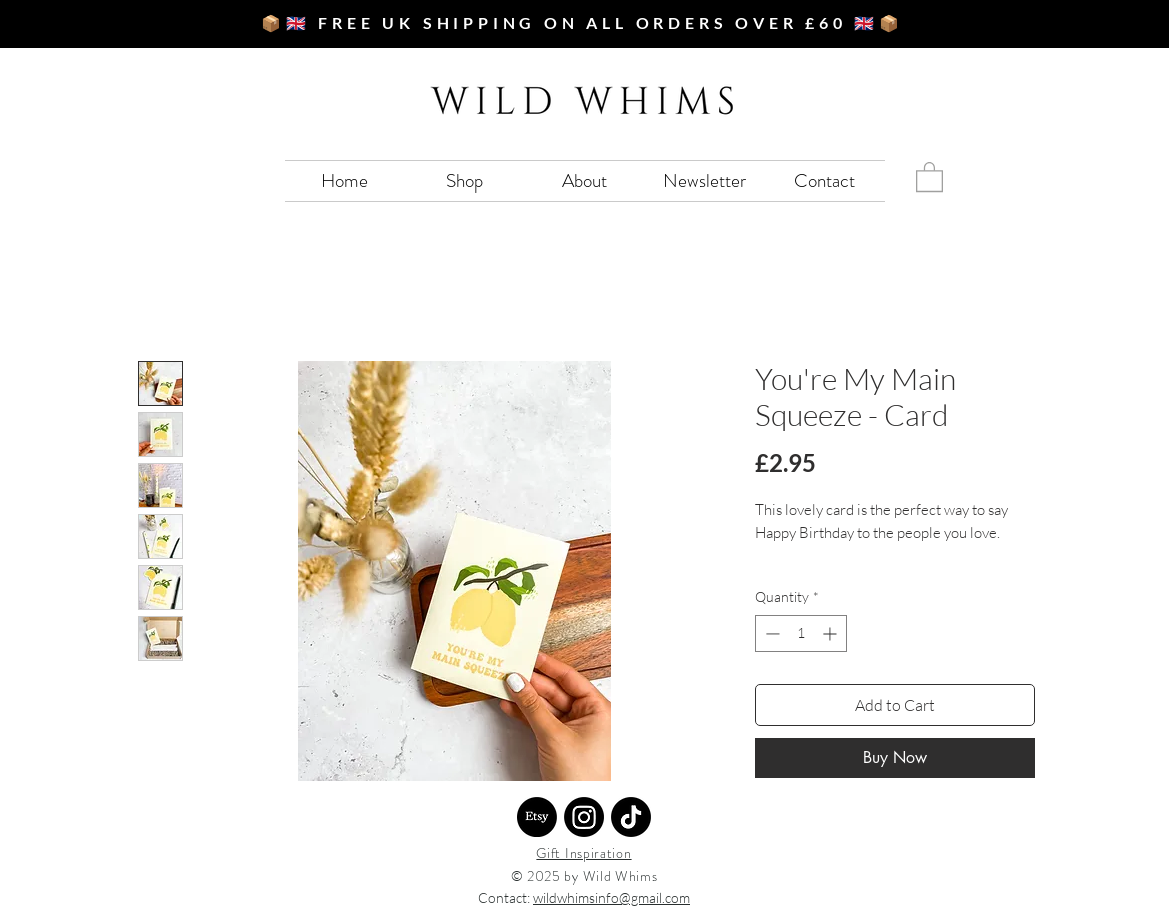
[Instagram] (584, 817)
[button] (929, 176)
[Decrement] (770, 633)
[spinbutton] (801, 633)
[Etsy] (537, 817)
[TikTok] (631, 817)
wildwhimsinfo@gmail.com (611, 897)
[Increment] (831, 633)
